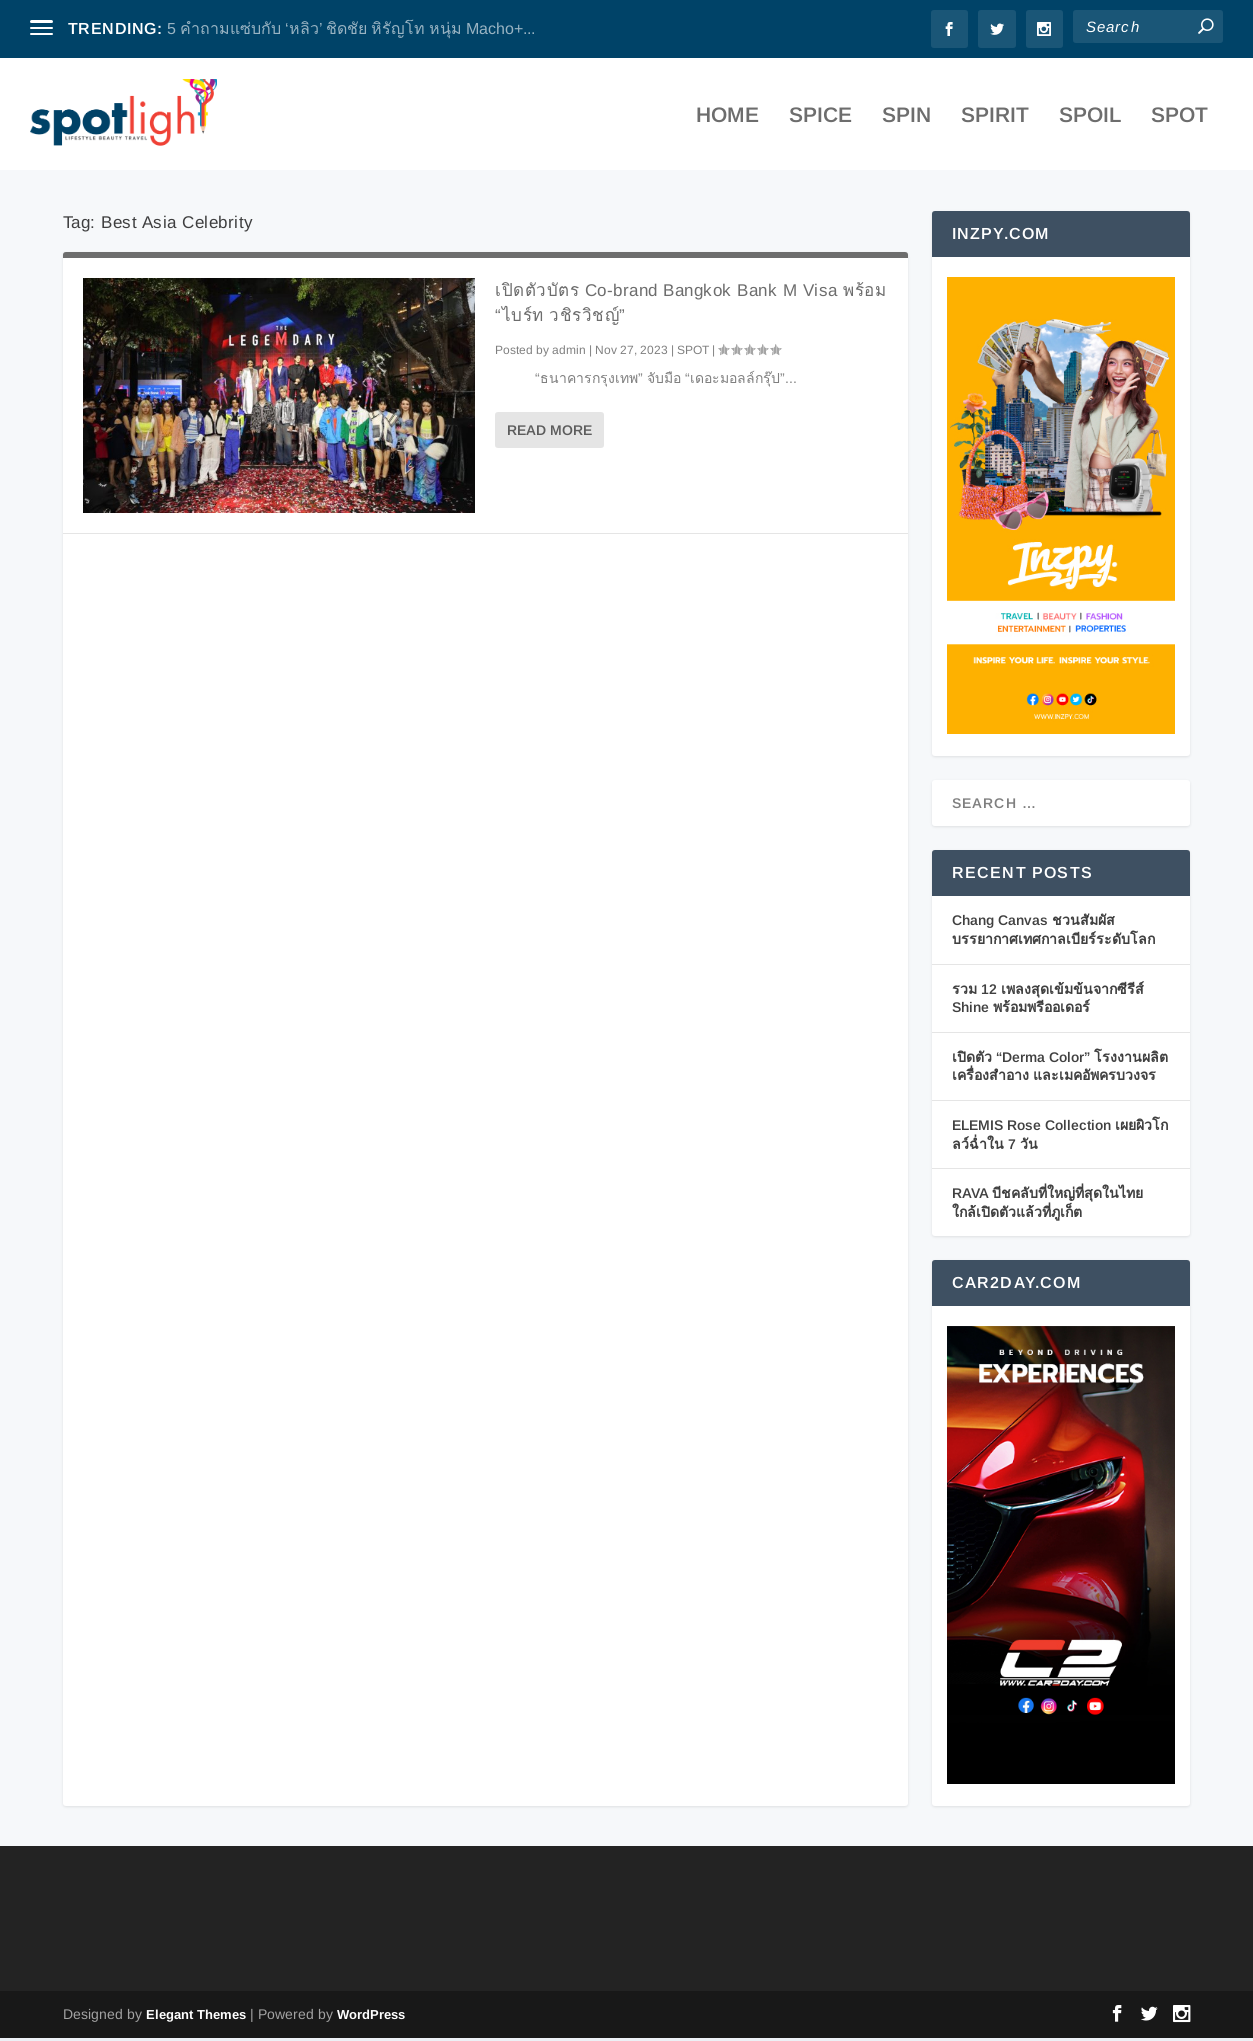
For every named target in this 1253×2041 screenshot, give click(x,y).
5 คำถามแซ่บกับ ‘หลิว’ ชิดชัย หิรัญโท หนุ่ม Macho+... (351, 28)
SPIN (906, 119)
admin (569, 352)
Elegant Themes (196, 2017)
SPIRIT (995, 119)
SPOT (1179, 119)
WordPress (371, 2017)
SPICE (820, 119)
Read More (549, 432)
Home (727, 119)
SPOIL (1090, 119)
